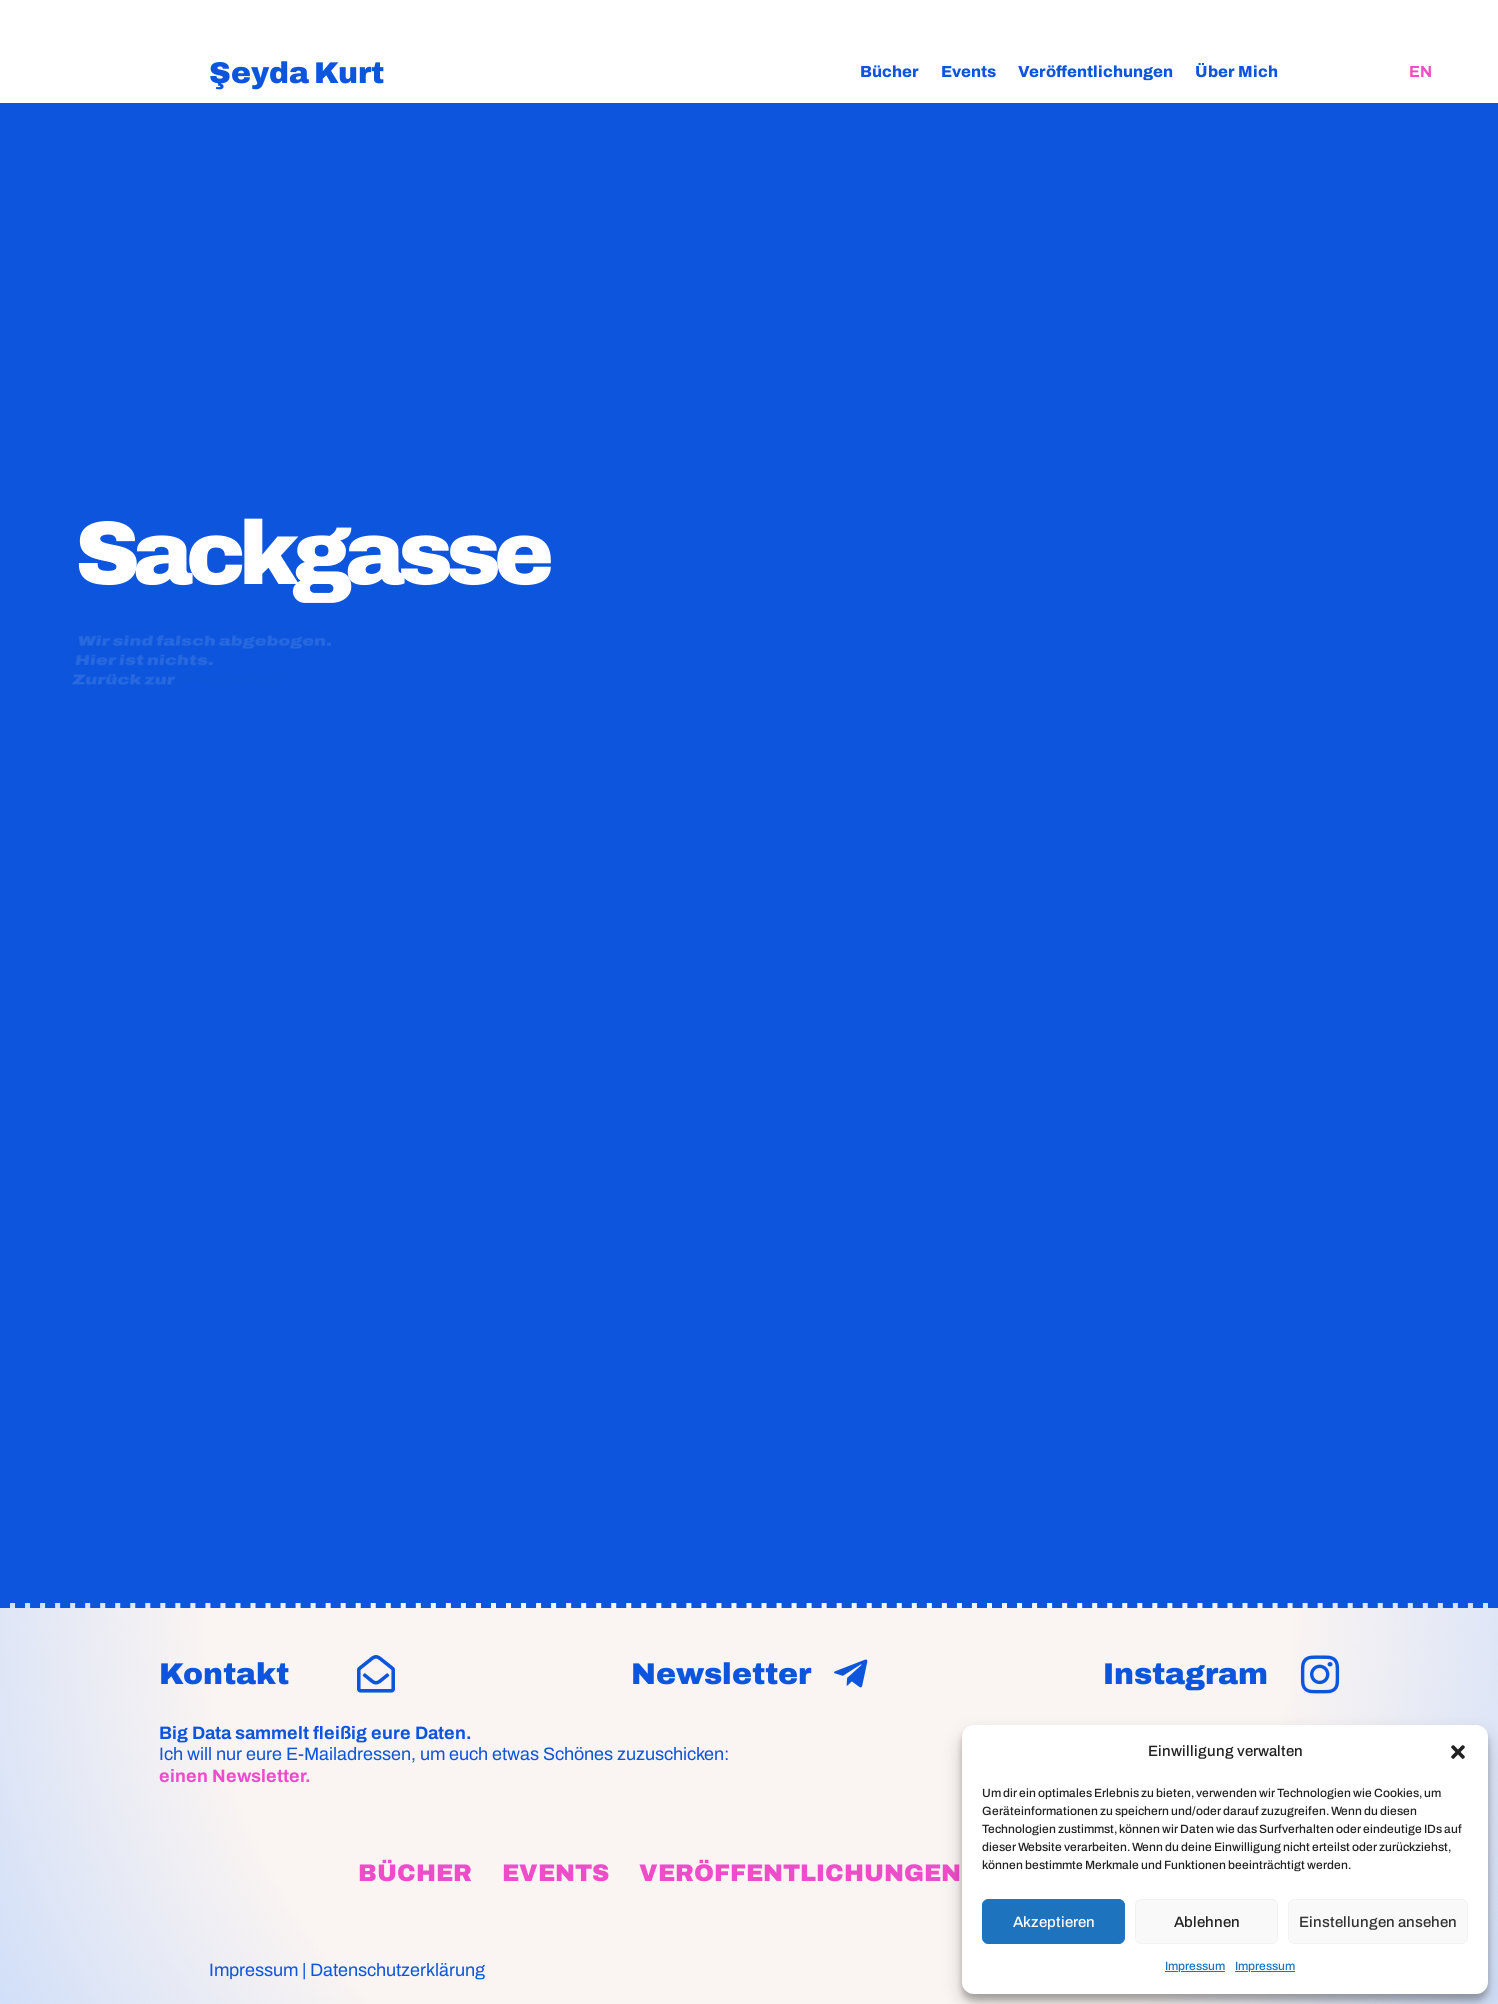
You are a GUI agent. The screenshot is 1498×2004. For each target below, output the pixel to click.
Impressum (1195, 1966)
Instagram (1185, 1674)
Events (968, 71)
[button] (1458, 1752)
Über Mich (1236, 71)
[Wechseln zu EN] (1420, 72)
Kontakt (224, 1674)
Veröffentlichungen (1095, 71)
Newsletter (721, 1674)
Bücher (889, 71)
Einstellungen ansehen (1378, 1922)
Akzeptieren (1054, 1922)
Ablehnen (1207, 1922)
